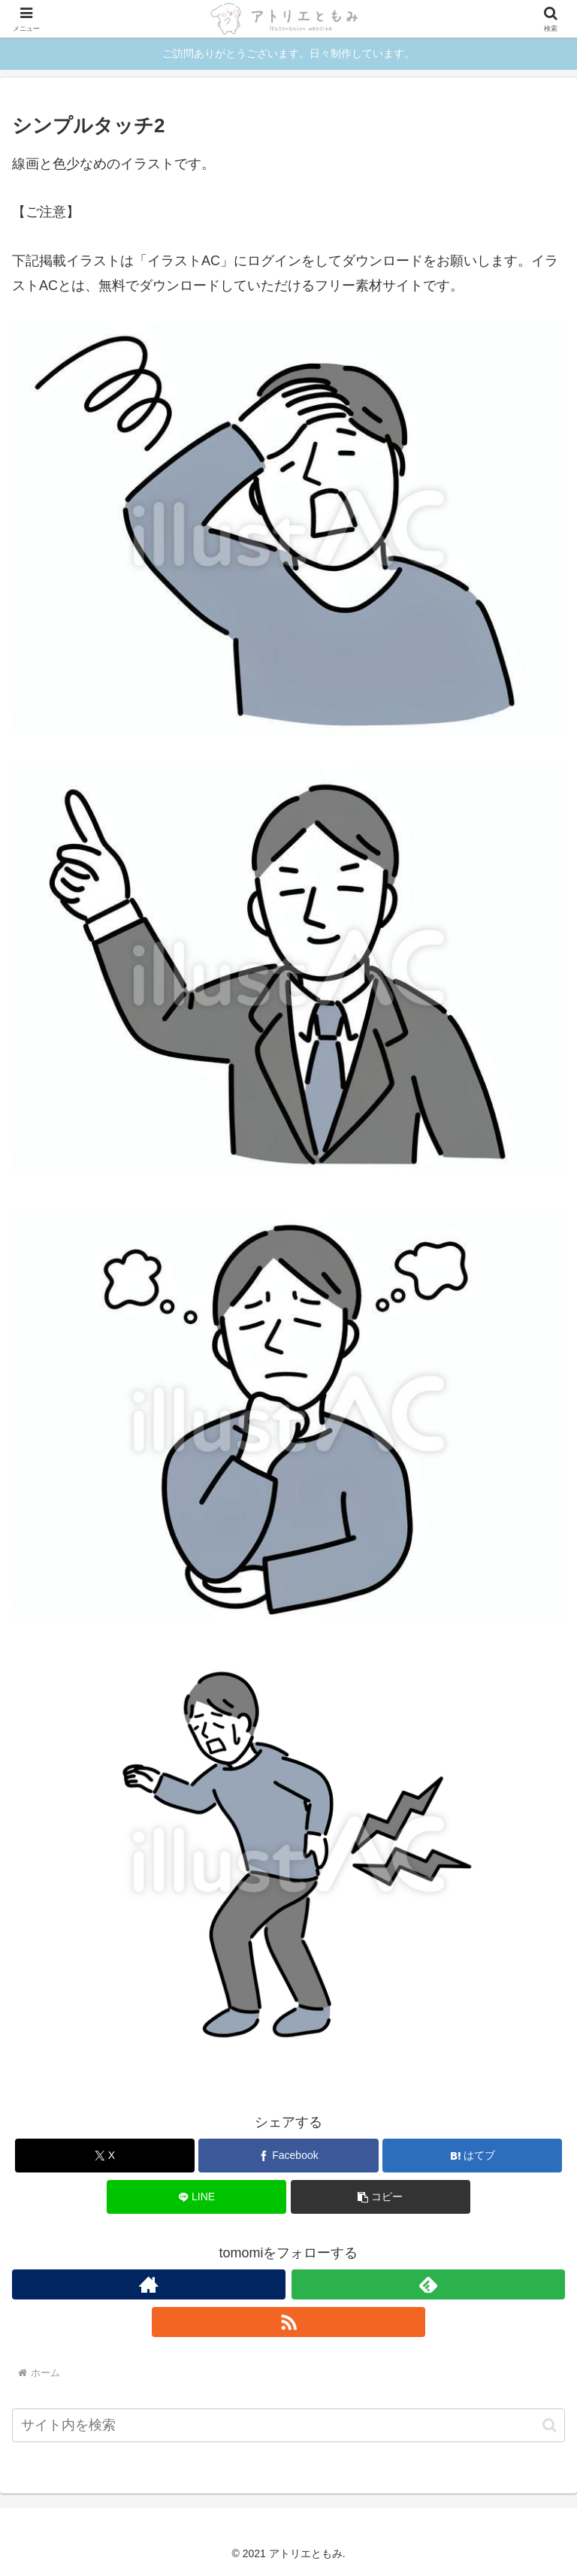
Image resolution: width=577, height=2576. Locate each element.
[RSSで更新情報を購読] (288, 2322)
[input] (288, 2425)
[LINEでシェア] (196, 2197)
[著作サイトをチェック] (148, 2284)
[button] (380, 2197)
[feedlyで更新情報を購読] (428, 2284)
